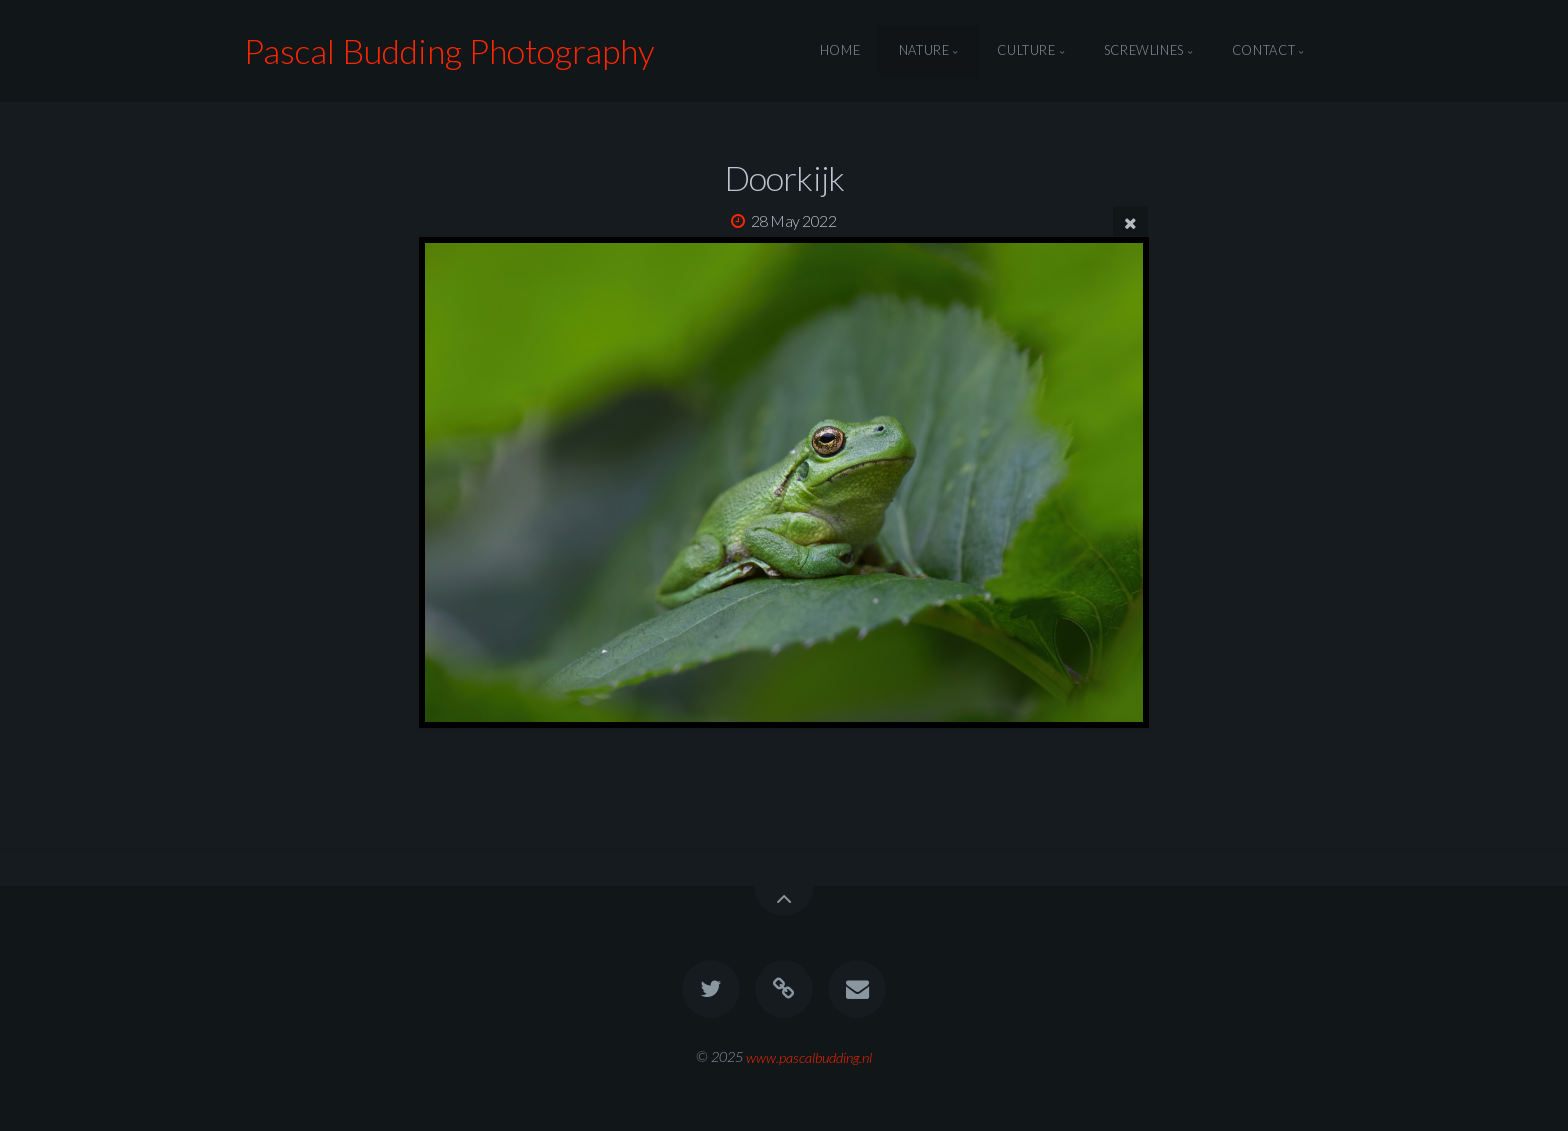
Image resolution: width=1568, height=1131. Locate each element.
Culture (1026, 51)
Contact (1263, 51)
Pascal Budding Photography (449, 50)
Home (840, 51)
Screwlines (1144, 51)
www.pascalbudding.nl (809, 1056)
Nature (924, 51)
